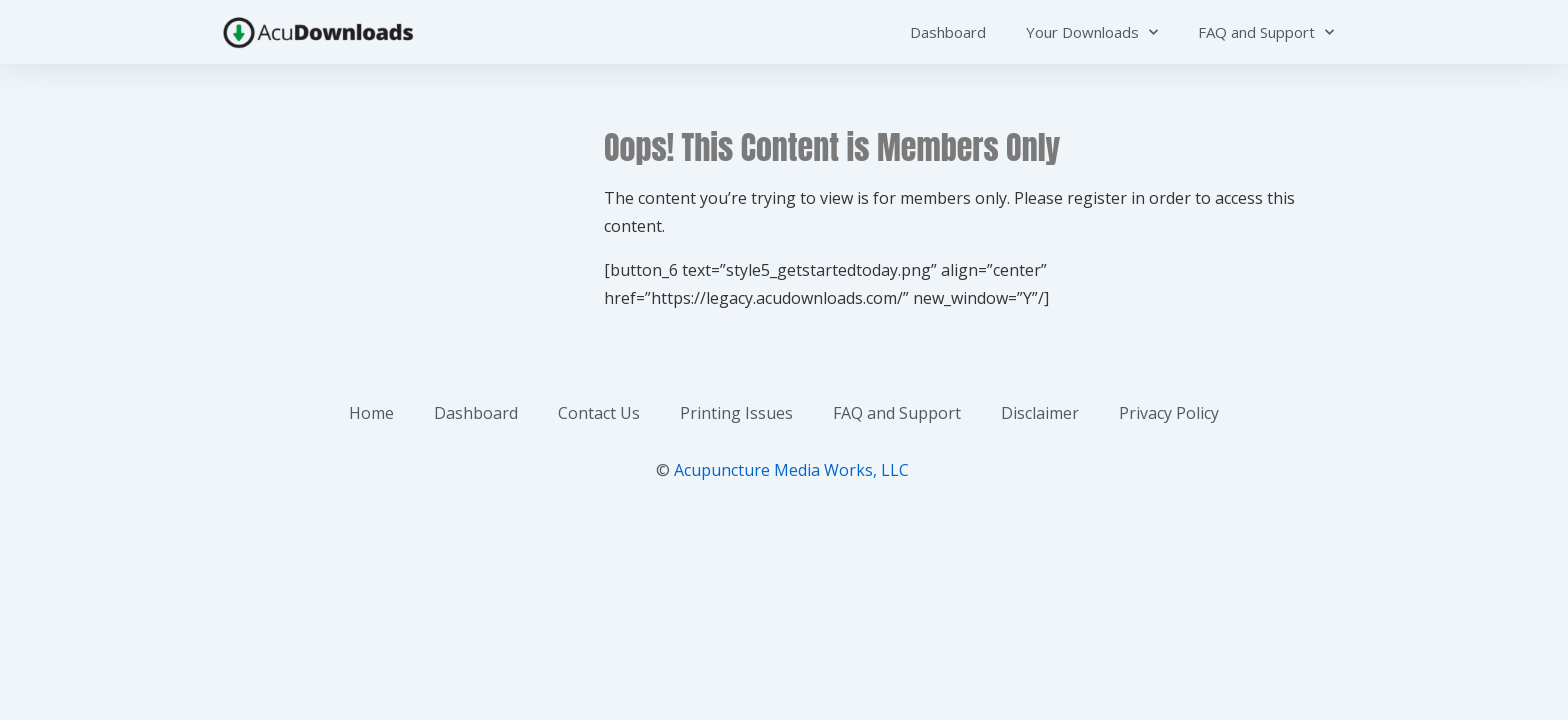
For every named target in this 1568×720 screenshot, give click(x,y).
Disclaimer (1040, 413)
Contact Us (599, 413)
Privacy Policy (1169, 413)
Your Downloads (1092, 32)
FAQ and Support (1266, 32)
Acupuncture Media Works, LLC (791, 470)
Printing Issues (736, 413)
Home (371, 413)
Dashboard (948, 32)
